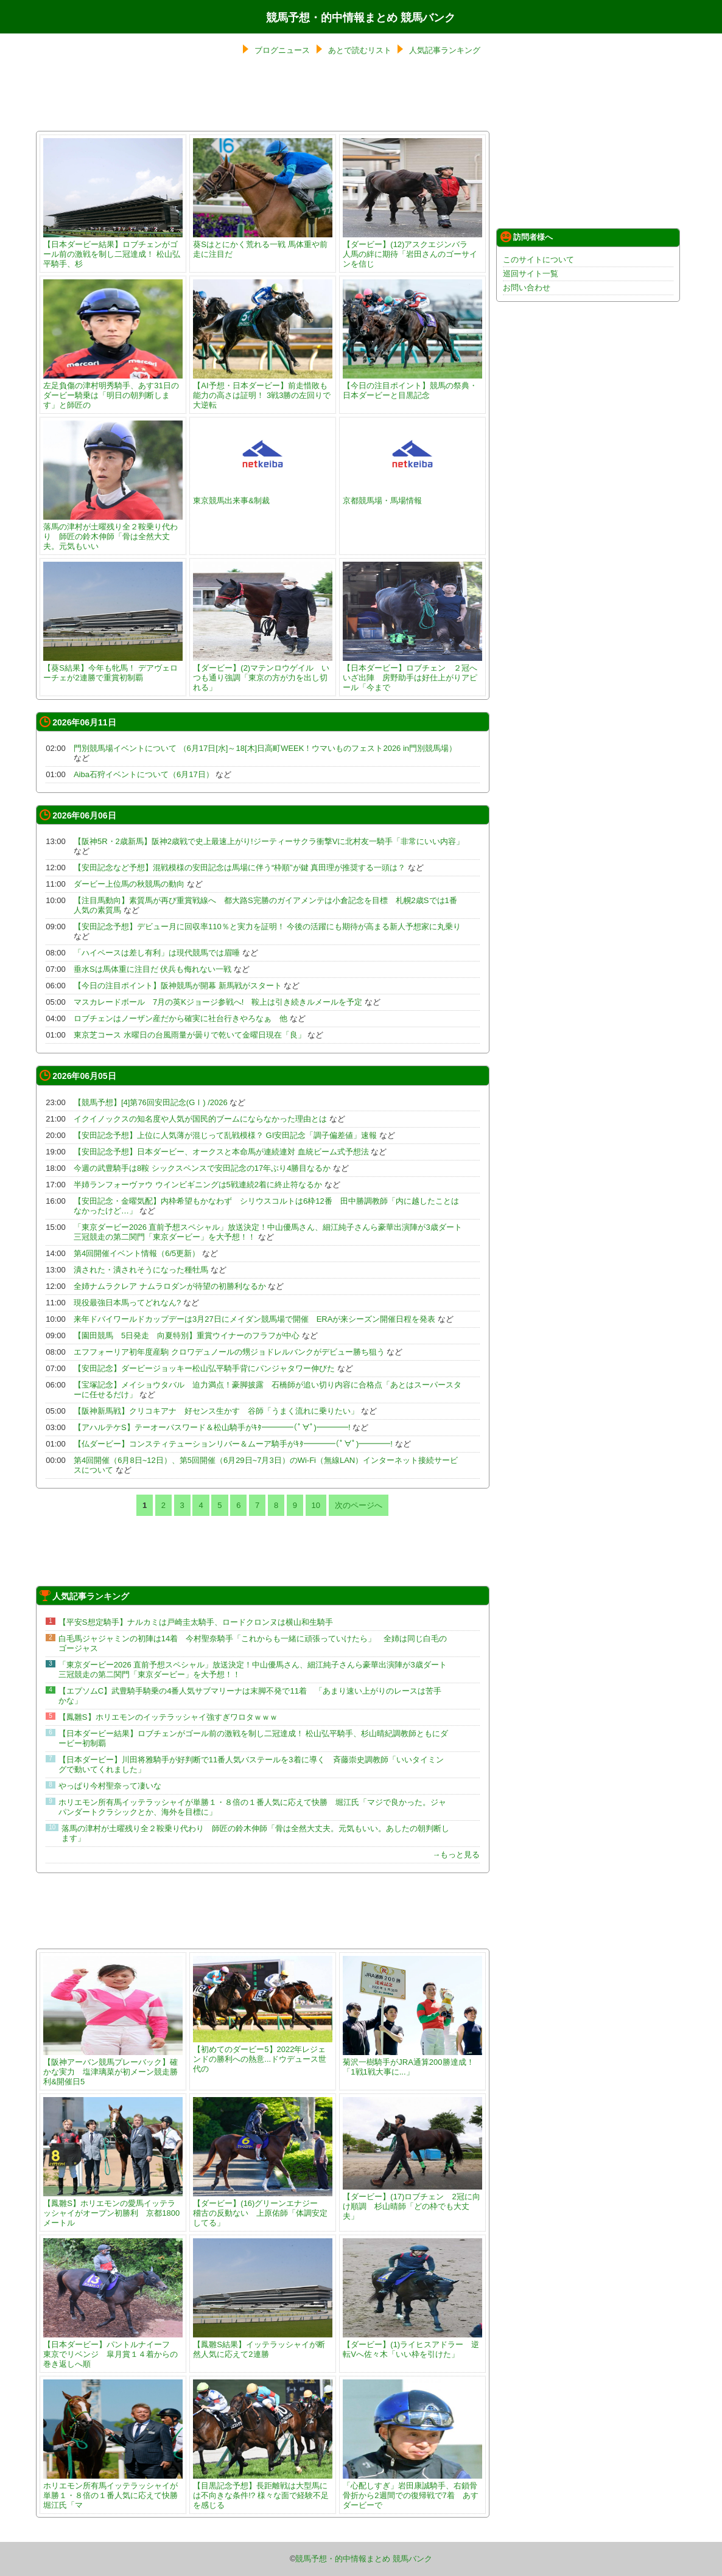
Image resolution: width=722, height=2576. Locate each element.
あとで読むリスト (359, 50)
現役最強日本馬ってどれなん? (127, 1302)
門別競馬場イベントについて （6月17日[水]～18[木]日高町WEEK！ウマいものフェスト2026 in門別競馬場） (265, 748)
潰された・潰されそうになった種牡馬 (141, 1269)
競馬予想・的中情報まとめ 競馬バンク (360, 18)
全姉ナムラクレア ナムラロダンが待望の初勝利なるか (170, 1286)
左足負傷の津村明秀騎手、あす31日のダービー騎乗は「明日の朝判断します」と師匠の (113, 390)
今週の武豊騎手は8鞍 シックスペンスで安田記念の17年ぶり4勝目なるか (202, 1168)
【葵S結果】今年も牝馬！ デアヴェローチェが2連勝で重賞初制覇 (113, 668)
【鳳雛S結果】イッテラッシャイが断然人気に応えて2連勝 (262, 2344)
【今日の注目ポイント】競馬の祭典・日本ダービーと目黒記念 (412, 385)
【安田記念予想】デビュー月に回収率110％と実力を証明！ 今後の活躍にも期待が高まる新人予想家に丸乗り (267, 926)
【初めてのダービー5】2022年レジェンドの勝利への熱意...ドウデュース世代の (262, 2054)
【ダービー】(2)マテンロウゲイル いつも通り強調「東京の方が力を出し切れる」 (262, 673)
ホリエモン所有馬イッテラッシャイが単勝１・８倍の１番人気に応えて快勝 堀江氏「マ (114, 2490)
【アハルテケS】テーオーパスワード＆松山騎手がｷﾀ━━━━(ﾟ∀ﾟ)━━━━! (212, 1427)
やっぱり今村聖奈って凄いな (109, 1785)
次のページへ (358, 1505)
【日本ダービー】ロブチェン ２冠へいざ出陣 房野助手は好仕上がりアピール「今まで (412, 673)
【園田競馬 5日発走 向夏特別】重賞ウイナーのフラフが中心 (187, 1335)
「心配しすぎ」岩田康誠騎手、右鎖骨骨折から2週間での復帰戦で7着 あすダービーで (412, 2490)
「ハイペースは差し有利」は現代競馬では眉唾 (157, 952)
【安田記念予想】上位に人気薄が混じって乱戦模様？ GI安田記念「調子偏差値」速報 (225, 1135)
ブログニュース (282, 50)
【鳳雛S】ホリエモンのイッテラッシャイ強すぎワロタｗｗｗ (168, 1717)
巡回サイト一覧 (530, 273)
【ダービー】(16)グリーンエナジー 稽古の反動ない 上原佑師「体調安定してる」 (262, 2208)
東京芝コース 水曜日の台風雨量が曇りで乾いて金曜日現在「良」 (190, 1034)
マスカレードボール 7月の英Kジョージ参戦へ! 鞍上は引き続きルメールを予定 (218, 1002)
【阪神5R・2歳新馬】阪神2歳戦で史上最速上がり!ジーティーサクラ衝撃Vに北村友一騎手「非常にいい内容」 (269, 841)
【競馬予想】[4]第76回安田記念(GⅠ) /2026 (151, 1102)
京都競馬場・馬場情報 (412, 495)
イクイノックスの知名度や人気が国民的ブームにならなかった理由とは (200, 1118)
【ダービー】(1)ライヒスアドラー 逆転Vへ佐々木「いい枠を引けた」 (412, 2344)
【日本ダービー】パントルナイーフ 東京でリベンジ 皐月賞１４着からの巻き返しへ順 (113, 2349)
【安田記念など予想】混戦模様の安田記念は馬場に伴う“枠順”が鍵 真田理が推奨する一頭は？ (239, 867)
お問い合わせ (526, 287)
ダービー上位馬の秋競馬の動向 (129, 883)
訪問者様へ (526, 236)
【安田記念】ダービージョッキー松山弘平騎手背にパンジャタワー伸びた (204, 1368)
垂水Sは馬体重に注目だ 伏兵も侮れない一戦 (152, 969)
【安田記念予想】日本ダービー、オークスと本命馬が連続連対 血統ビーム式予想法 (221, 1151)
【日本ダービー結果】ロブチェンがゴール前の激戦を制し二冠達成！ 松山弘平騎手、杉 (113, 249)
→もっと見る (456, 1854)
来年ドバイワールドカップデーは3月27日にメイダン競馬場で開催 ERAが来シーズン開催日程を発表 (254, 1319)
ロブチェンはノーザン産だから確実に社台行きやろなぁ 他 (180, 1018)
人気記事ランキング (444, 50)
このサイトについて (538, 259)
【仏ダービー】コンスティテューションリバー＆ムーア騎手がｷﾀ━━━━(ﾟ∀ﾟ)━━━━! (233, 1443)
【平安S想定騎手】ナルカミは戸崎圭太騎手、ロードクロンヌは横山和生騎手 (195, 1622)
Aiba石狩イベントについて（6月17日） (144, 774)
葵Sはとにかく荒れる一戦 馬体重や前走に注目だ (262, 244)
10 (316, 1505)
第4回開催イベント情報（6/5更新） (137, 1253)
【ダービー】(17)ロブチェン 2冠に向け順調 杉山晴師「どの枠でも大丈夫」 (412, 2201)
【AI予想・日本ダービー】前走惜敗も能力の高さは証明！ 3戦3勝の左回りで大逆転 (262, 390)
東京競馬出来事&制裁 (262, 495)
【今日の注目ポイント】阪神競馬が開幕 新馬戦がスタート (178, 985)
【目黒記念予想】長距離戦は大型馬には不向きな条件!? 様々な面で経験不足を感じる (262, 2490)
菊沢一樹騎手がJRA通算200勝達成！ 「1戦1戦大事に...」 (412, 2062)
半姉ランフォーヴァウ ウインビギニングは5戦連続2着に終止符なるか (198, 1184)
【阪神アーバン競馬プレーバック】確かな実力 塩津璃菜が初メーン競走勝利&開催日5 (113, 2067)
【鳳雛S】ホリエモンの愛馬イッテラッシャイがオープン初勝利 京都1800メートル (113, 2208)
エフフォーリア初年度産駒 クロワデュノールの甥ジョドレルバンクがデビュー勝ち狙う (229, 1351)
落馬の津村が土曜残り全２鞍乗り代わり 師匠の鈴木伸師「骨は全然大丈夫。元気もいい (113, 531)
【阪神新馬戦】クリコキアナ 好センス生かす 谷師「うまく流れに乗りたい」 (216, 1410)
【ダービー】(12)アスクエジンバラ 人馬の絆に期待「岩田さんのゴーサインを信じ (412, 249)
